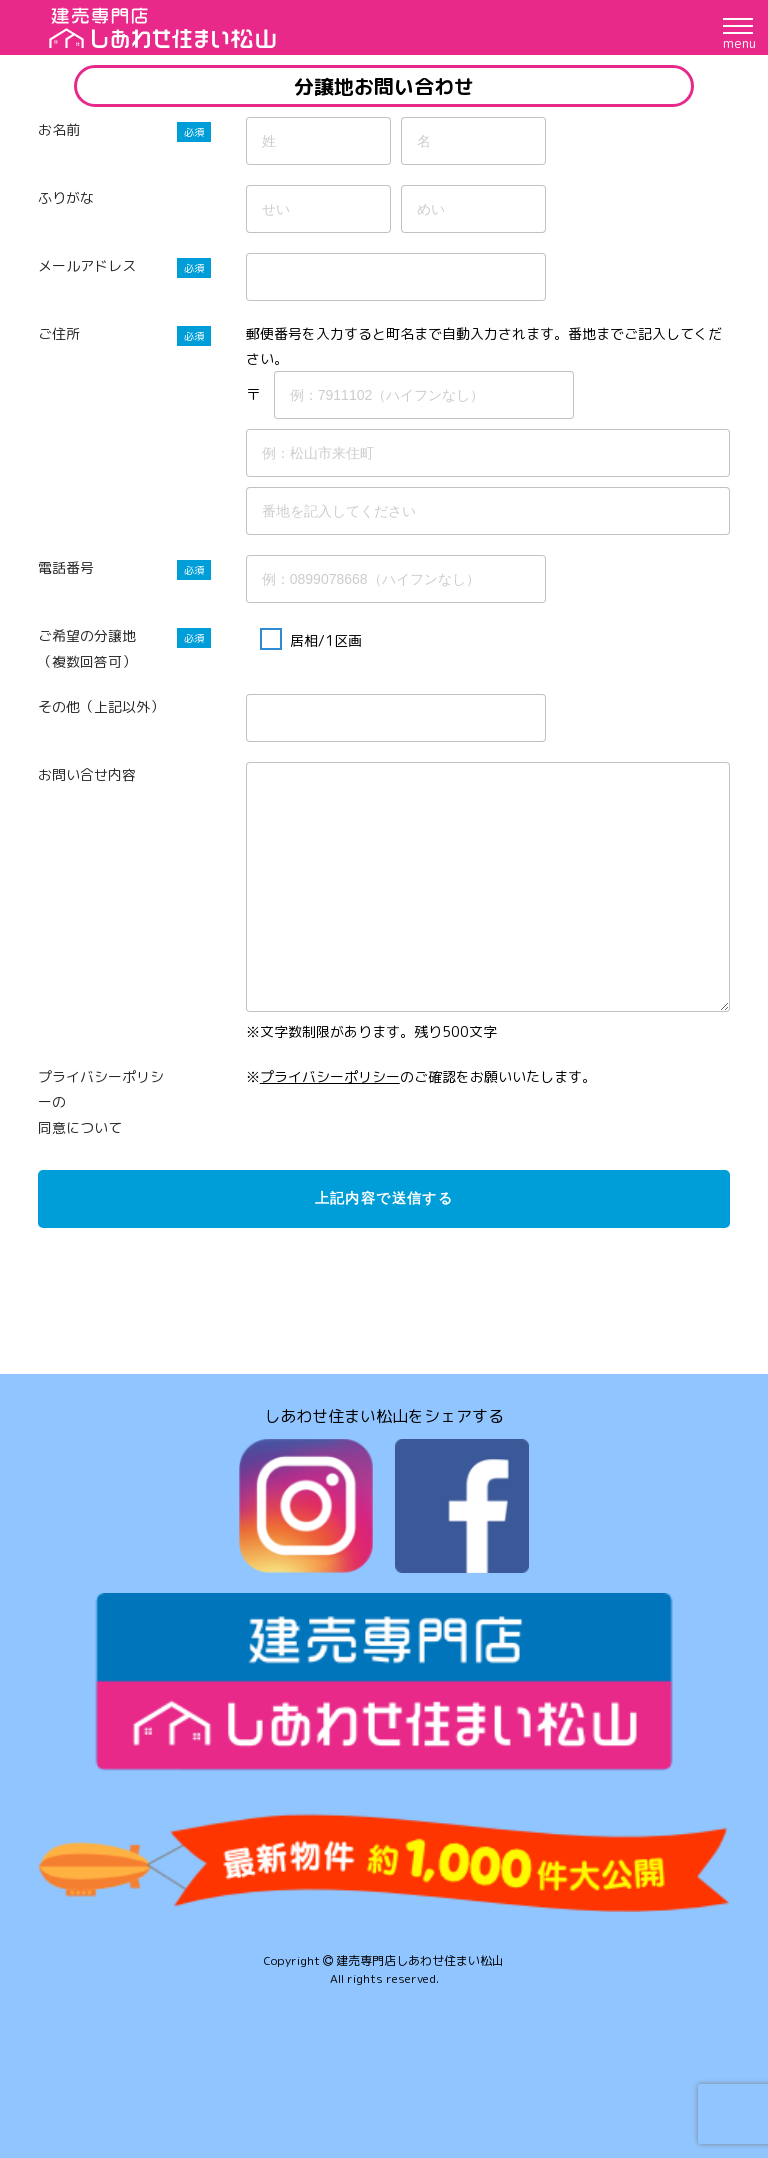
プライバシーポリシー (330, 1076)
